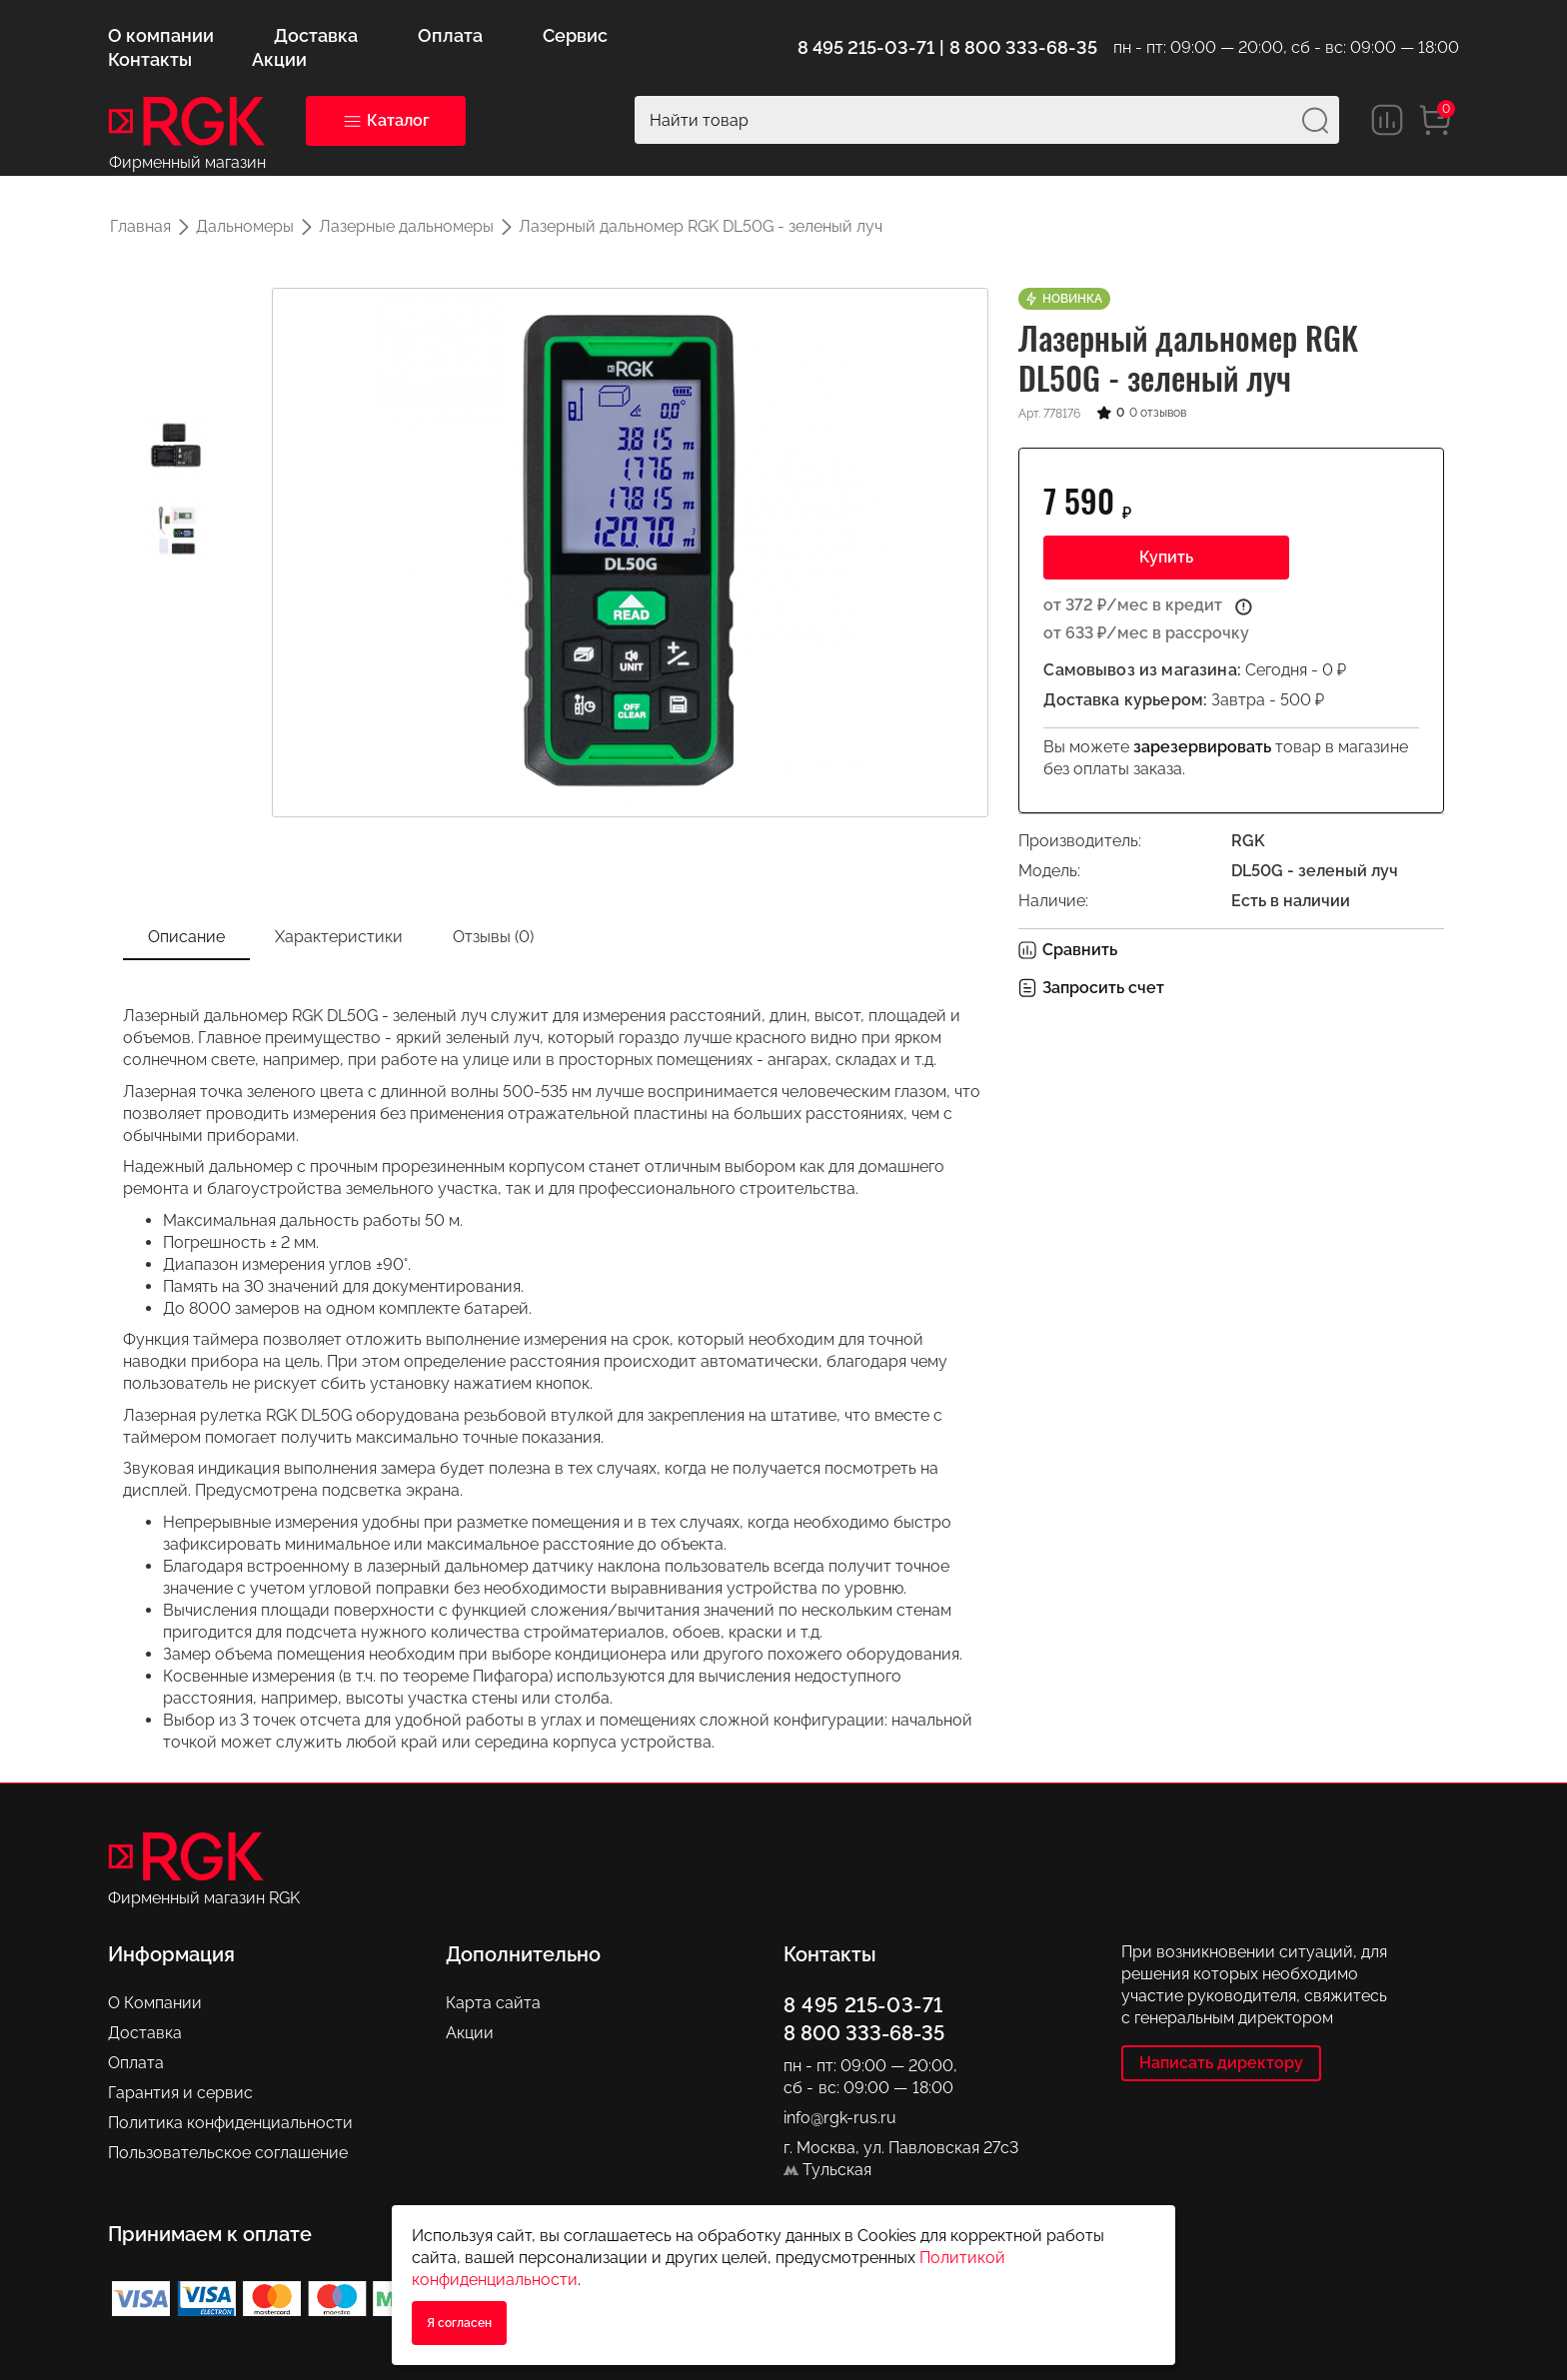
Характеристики (339, 936)
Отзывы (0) (493, 936)
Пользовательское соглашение (228, 2152)
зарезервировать (1202, 746)
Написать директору (1221, 2062)
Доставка (145, 2032)
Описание (186, 936)
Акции (470, 2032)
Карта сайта (493, 2002)
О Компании (155, 2002)
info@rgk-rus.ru (840, 2117)
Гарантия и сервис (180, 2092)
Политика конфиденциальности (230, 2122)
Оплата (136, 2062)
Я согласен (459, 2323)
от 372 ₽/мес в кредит (1132, 604)
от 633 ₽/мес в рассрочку (1146, 632)
